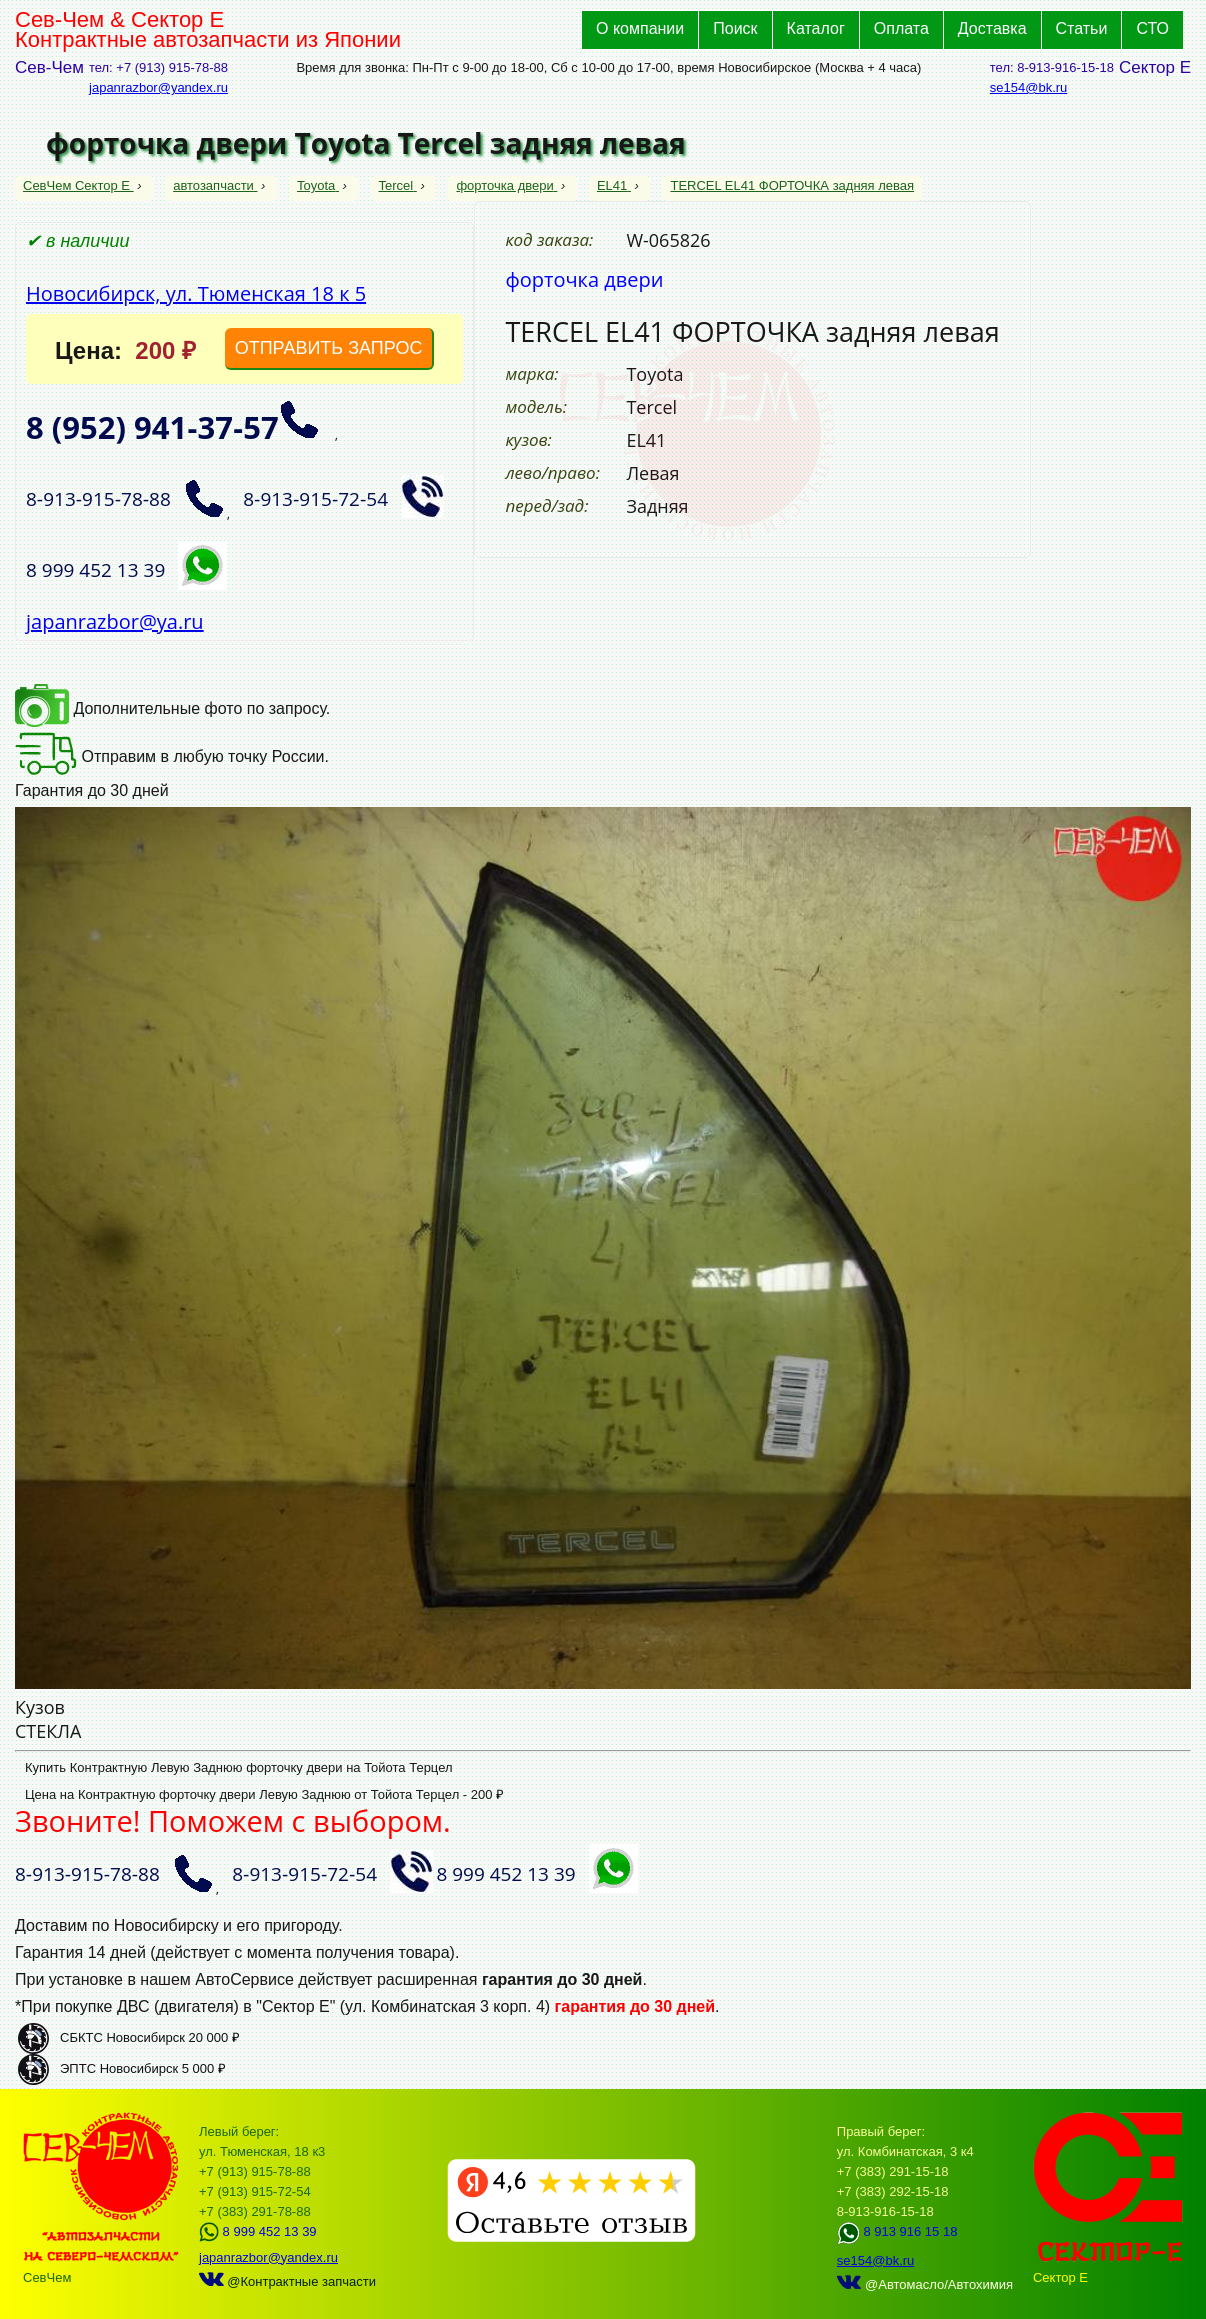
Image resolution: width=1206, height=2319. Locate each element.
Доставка (992, 28)
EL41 (614, 185)
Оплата (901, 28)
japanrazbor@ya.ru (115, 621)
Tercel (398, 185)
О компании (640, 28)
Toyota (318, 185)
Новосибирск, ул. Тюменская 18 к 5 (196, 293)
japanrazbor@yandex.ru (158, 87)
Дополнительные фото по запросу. (172, 708)
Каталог (816, 28)
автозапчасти (215, 185)
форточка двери (506, 185)
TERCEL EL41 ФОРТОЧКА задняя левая (792, 185)
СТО (1152, 28)
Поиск (735, 28)
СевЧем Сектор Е (78, 185)
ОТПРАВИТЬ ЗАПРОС (329, 348)
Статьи (1082, 28)
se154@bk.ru (1029, 87)
